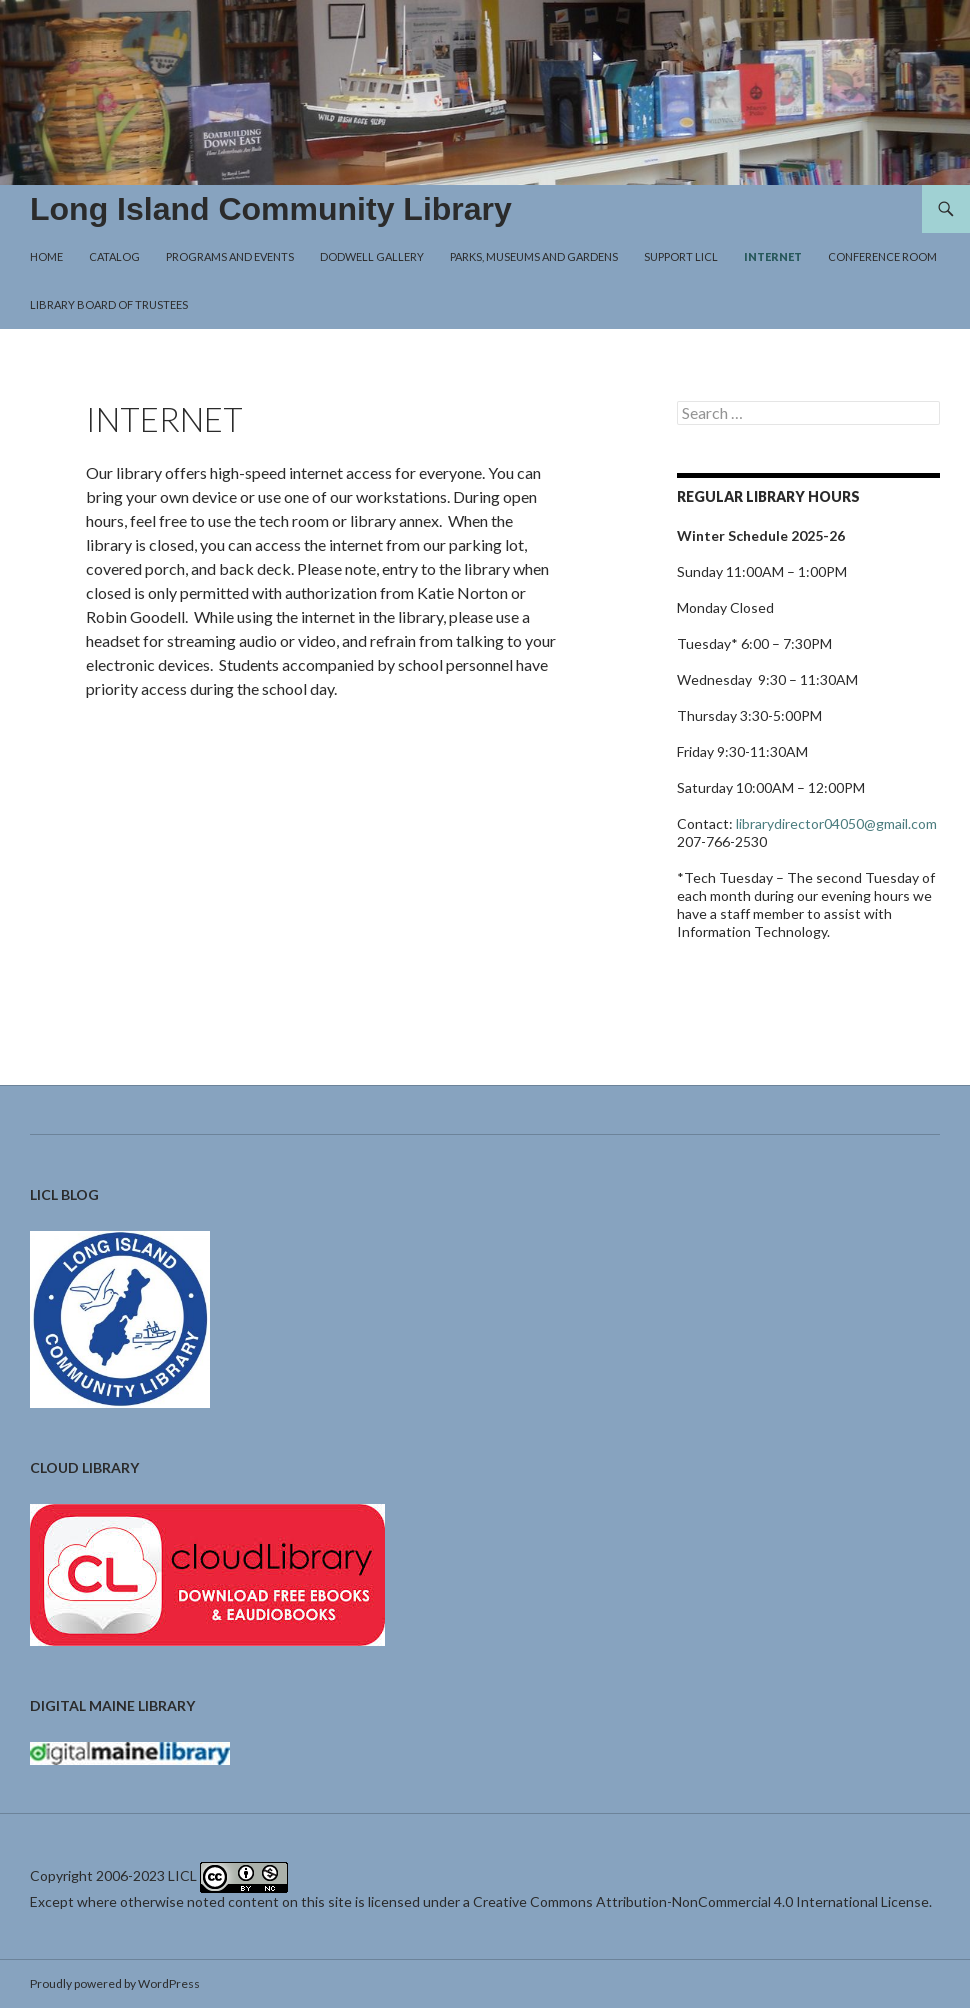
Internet (773, 256)
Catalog (114, 256)
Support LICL (681, 256)
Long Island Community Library (271, 209)
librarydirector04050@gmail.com (836, 823)
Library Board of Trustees (109, 304)
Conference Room (882, 256)
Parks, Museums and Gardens (534, 256)
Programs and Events (230, 256)
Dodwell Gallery (372, 256)
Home (46, 256)
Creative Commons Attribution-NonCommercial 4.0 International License (701, 1901)
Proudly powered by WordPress (115, 1983)
